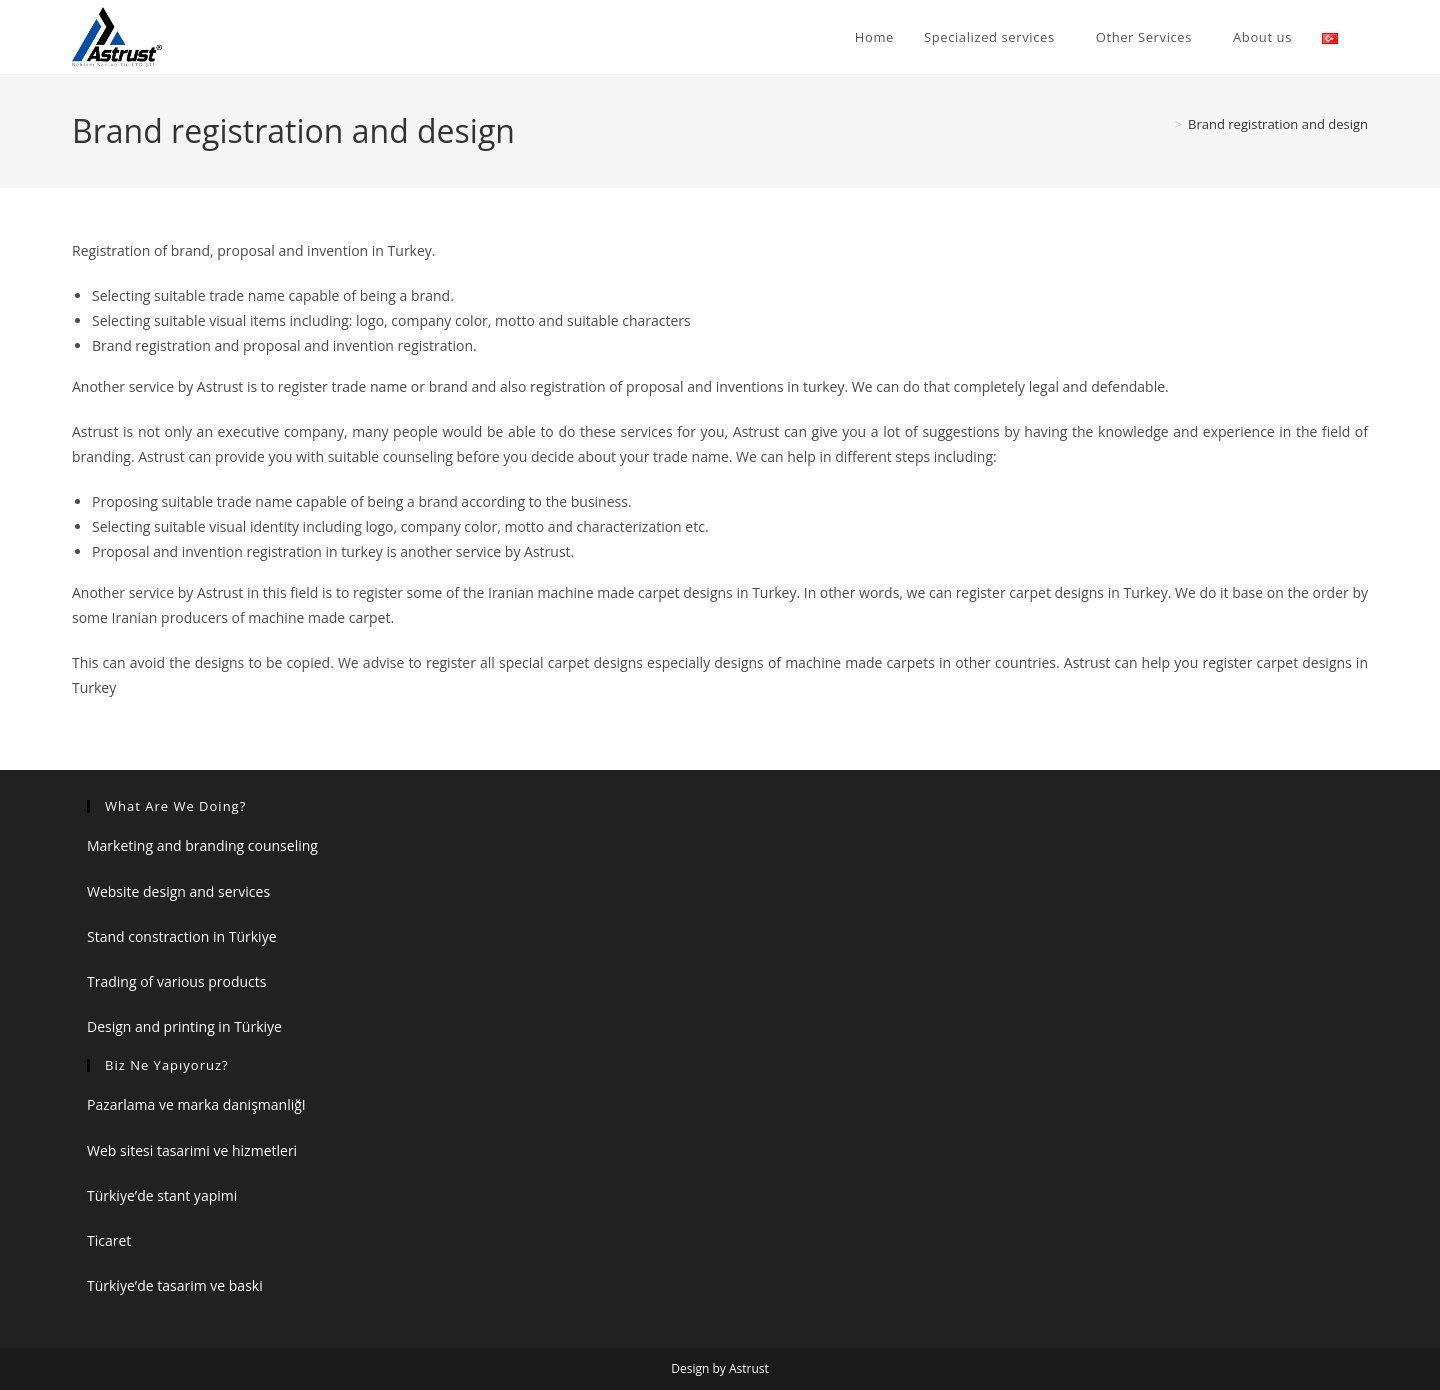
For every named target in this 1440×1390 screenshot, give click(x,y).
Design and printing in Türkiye (184, 1026)
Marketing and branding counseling (202, 845)
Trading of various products (176, 981)
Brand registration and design (1278, 124)
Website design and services (178, 891)
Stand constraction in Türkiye (182, 936)
